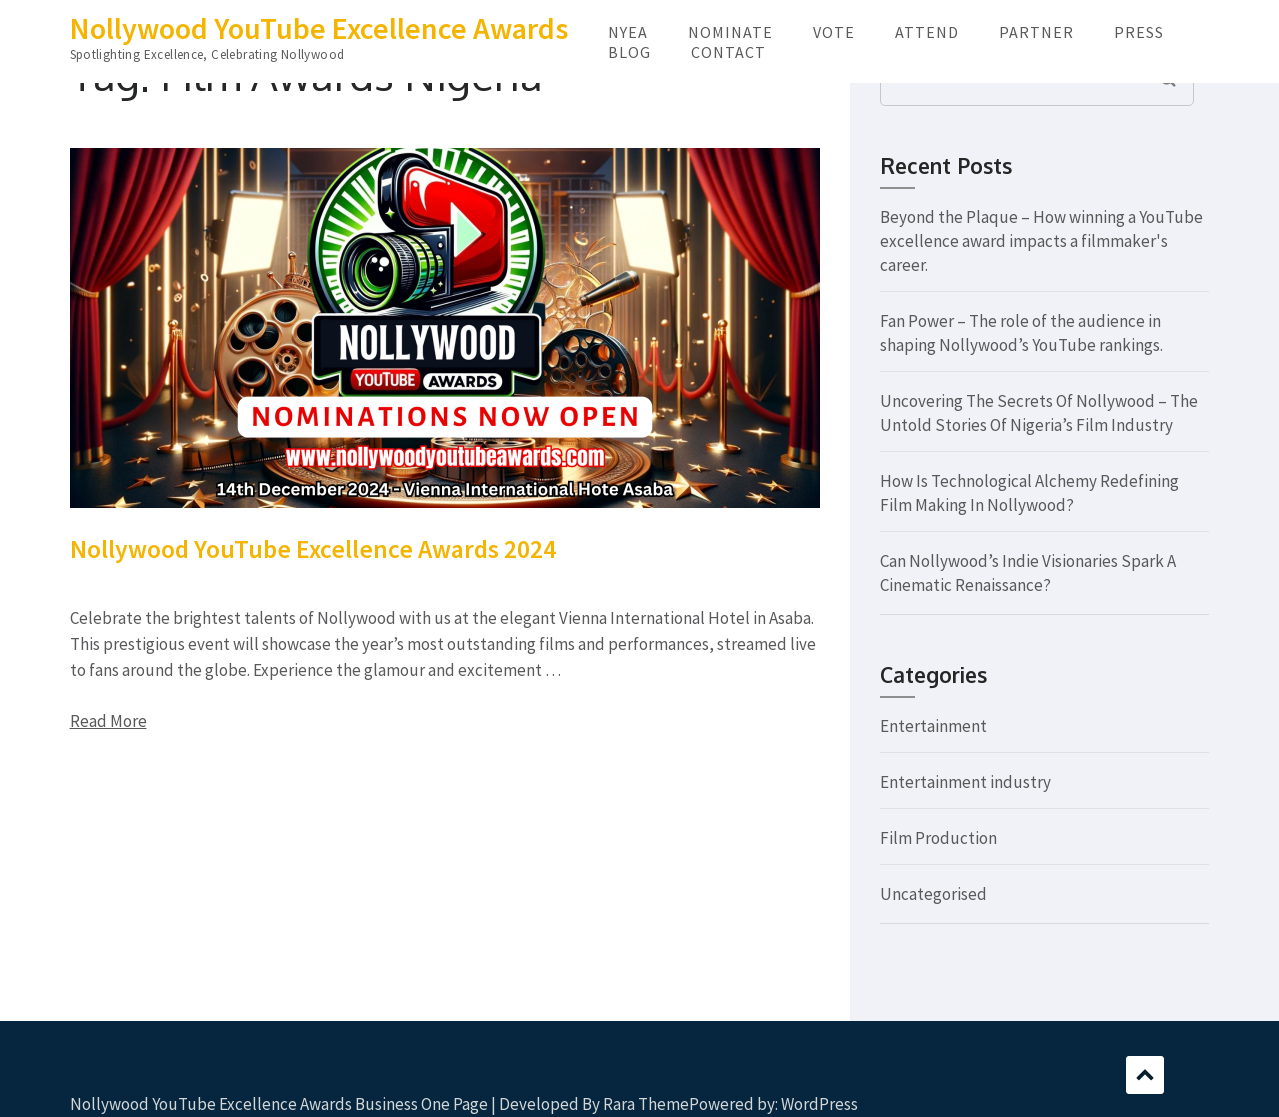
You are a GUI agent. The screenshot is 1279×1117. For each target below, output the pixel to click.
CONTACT (728, 52)
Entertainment (933, 726)
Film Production (938, 838)
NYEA (628, 32)
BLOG (629, 52)
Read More (108, 721)
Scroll (1145, 1075)
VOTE (834, 32)
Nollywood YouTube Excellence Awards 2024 (313, 549)
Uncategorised (933, 894)
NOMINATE (730, 32)
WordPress (819, 1104)
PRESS (1139, 32)
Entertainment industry (965, 782)
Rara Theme (646, 1104)
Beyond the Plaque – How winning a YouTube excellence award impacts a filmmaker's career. (1041, 241)
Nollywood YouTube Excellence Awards (319, 28)
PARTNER (1036, 32)
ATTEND (927, 32)
